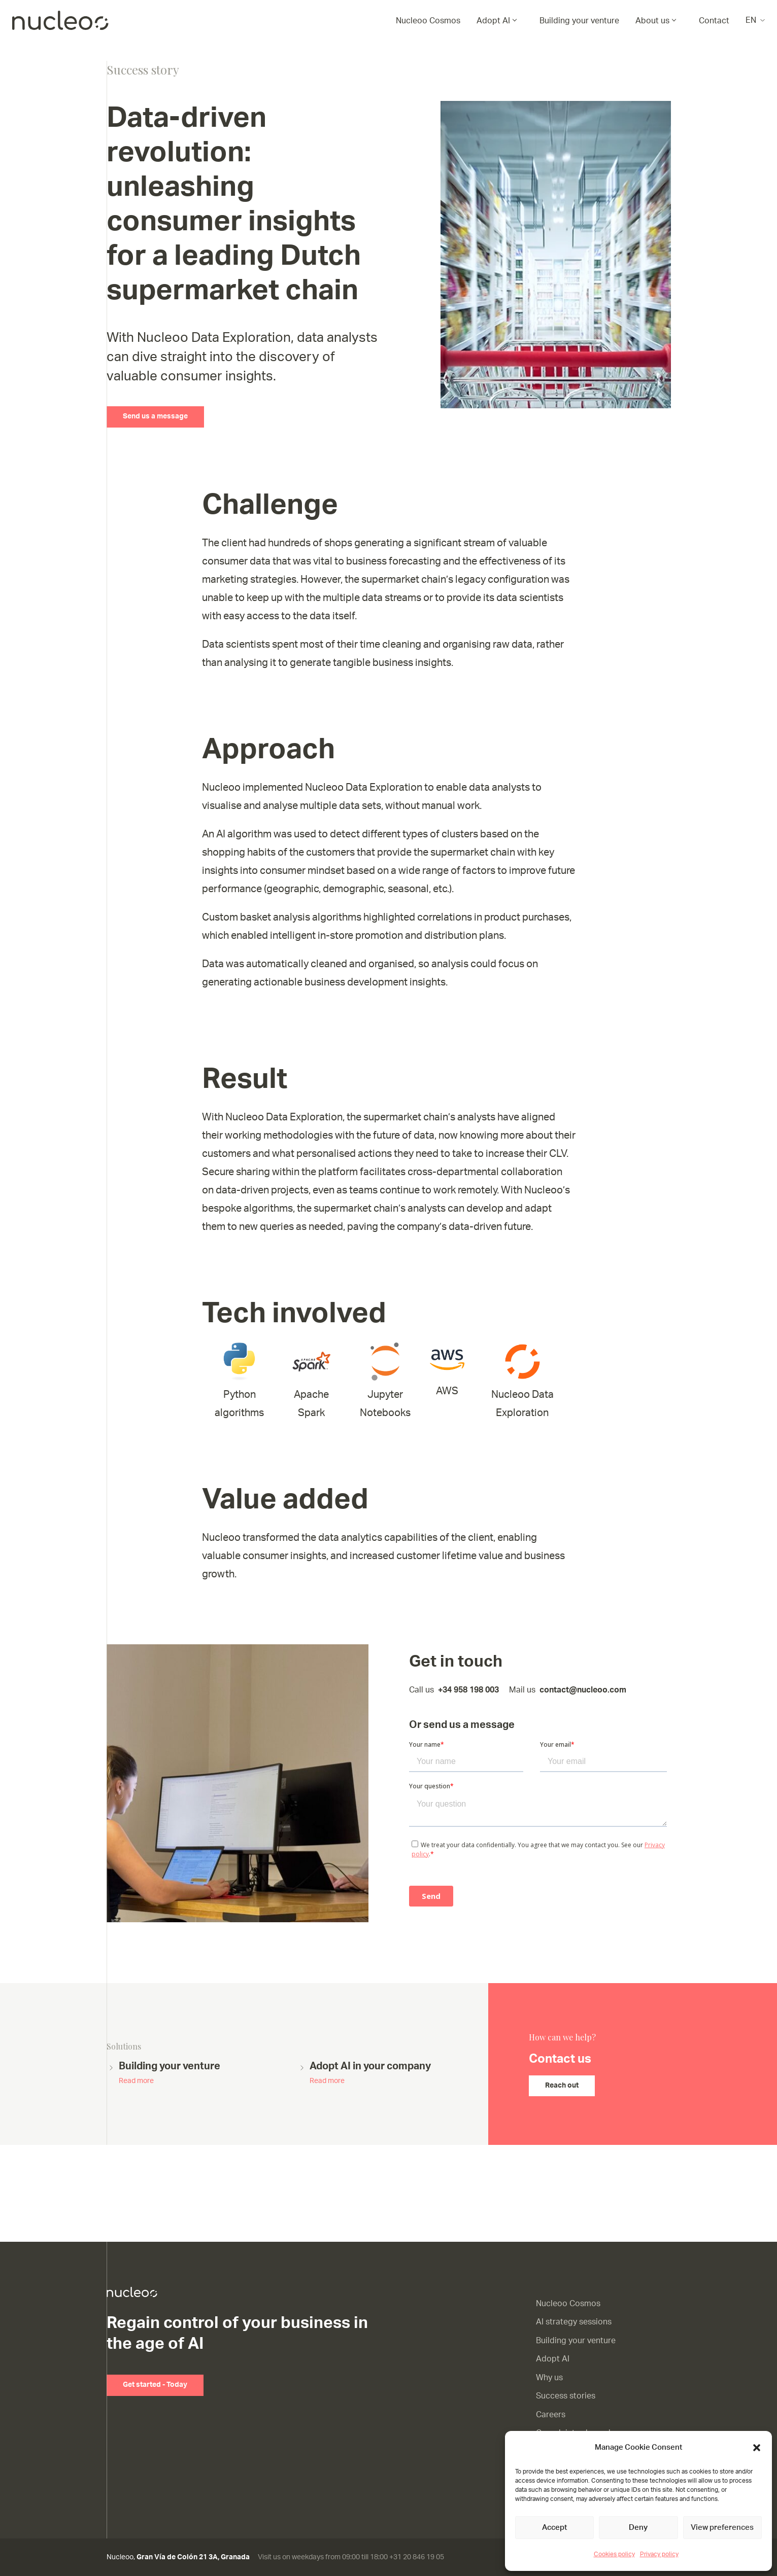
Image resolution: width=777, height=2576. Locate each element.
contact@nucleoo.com (582, 1690)
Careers (550, 2415)
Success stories (565, 2396)
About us (652, 21)
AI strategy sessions (574, 2322)
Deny (638, 2527)
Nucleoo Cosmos (428, 21)
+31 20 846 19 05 (416, 2557)
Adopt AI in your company (370, 2074)
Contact (714, 21)
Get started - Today (155, 2384)
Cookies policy (614, 2554)
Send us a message (155, 416)
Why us (549, 2378)
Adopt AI (493, 21)
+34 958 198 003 (468, 1690)
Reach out (562, 2085)
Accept (554, 2527)
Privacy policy (659, 2554)
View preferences (722, 2527)
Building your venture (579, 21)
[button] (757, 2448)
